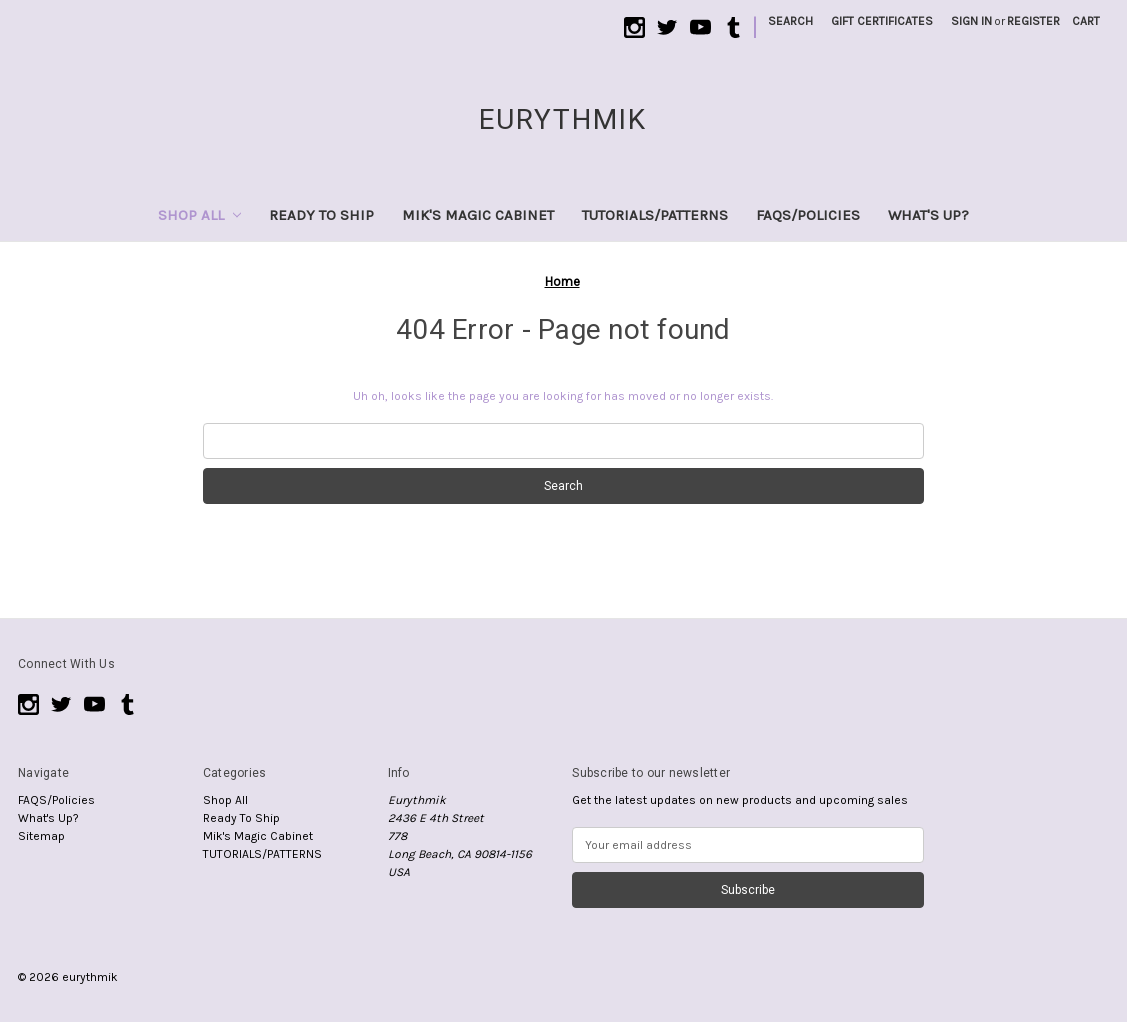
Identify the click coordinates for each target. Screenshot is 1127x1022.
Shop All (199, 215)
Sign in (971, 21)
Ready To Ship (321, 215)
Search (790, 21)
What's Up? (928, 215)
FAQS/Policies (808, 215)
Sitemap (41, 836)
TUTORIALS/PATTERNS (655, 215)
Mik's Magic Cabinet (478, 215)
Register (1033, 21)
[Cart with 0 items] (1086, 21)
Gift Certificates (882, 21)
